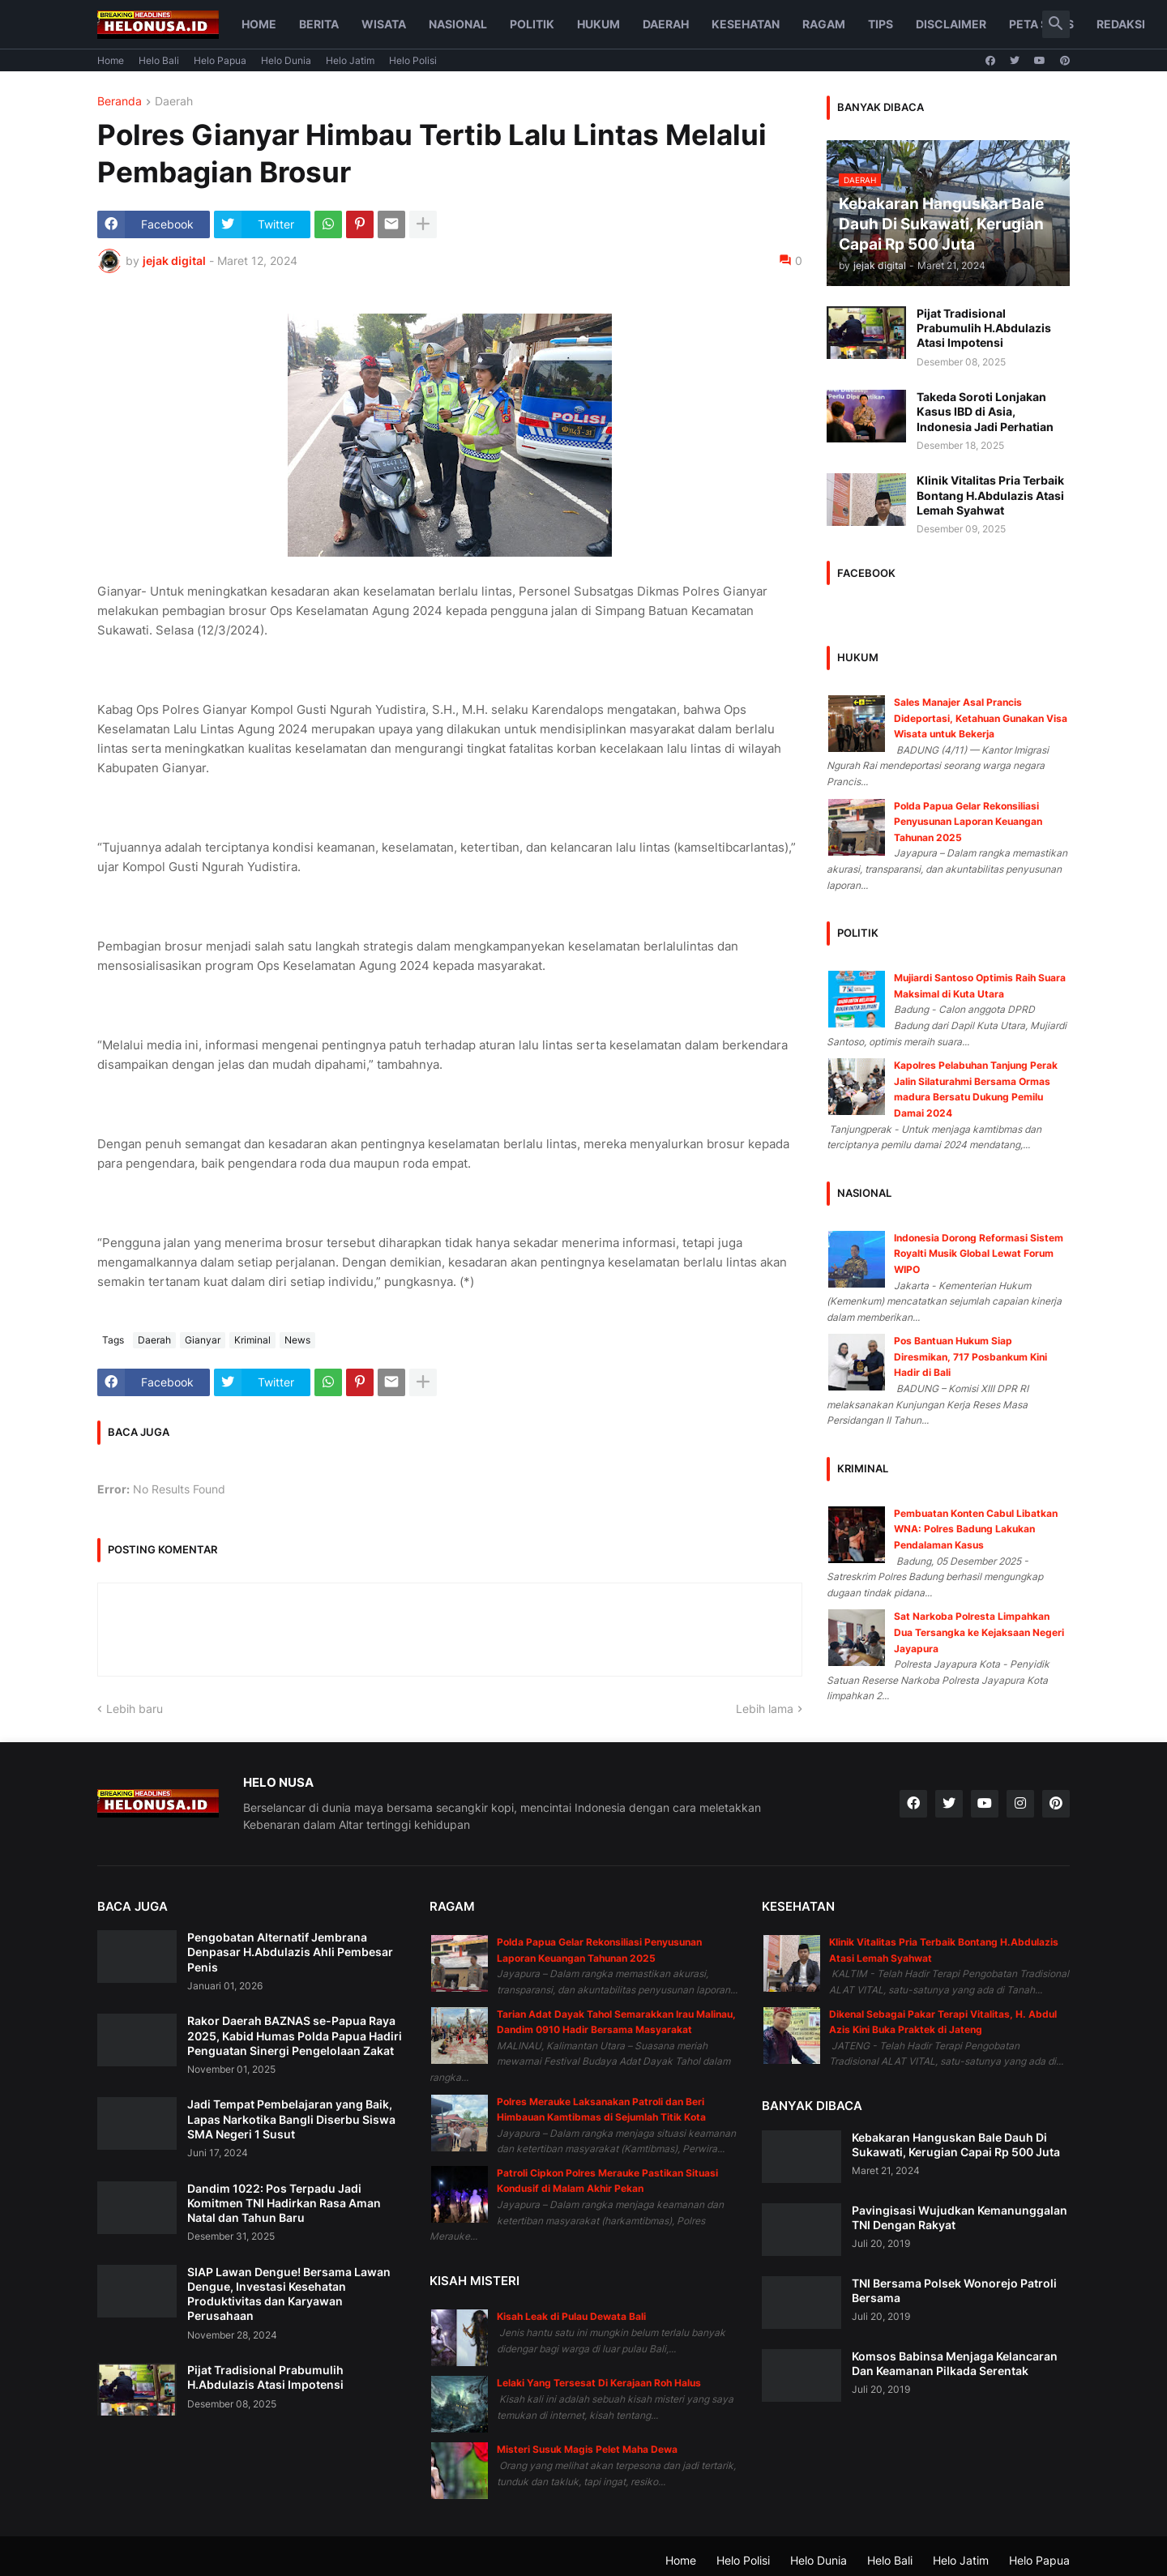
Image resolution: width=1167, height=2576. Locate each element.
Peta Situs (1041, 24)
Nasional (458, 24)
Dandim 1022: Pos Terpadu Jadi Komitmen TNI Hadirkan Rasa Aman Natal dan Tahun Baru (284, 2202)
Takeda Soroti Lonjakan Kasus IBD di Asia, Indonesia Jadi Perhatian (985, 411)
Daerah (666, 24)
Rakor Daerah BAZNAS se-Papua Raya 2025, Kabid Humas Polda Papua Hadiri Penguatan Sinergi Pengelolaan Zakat (294, 2035)
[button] (1056, 24)
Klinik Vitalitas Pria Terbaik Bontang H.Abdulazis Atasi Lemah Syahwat (990, 494)
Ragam (823, 24)
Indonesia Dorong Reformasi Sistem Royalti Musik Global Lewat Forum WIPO (978, 1253)
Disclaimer (951, 24)
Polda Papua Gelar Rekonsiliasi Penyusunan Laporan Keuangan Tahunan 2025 (968, 822)
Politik (532, 24)
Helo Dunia (286, 60)
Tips (880, 24)
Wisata (383, 24)
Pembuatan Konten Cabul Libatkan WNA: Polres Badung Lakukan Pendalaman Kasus (976, 1529)
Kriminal (252, 1340)
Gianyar (202, 1340)
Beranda (119, 102)
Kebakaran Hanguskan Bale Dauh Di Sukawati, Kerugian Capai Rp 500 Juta (956, 2144)
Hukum (598, 24)
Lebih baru (134, 1708)
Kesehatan (746, 24)
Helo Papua (220, 60)
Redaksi (1120, 24)
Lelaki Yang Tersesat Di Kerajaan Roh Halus (599, 2383)
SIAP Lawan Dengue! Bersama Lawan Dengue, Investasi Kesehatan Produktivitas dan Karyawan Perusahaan (289, 2294)
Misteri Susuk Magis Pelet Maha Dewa (587, 2449)
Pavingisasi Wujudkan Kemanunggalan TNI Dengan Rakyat (959, 2217)
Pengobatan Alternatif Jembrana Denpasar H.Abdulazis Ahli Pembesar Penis (290, 1951)
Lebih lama (764, 1708)
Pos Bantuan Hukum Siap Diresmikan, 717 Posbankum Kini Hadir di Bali (970, 1356)
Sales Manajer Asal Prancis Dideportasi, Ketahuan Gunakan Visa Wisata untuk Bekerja (980, 718)
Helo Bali (159, 60)
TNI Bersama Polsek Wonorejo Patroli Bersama (954, 2290)
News (297, 1340)
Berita (319, 24)
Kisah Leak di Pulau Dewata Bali (571, 2316)
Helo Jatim (350, 60)
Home (259, 24)
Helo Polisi (413, 60)
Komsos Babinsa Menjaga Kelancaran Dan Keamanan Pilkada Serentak (955, 2363)
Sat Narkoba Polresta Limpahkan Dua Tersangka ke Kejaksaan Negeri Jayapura (979, 1632)
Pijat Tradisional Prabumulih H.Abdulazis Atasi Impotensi (984, 327)
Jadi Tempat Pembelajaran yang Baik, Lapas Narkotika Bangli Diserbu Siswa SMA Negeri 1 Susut (291, 2118)
